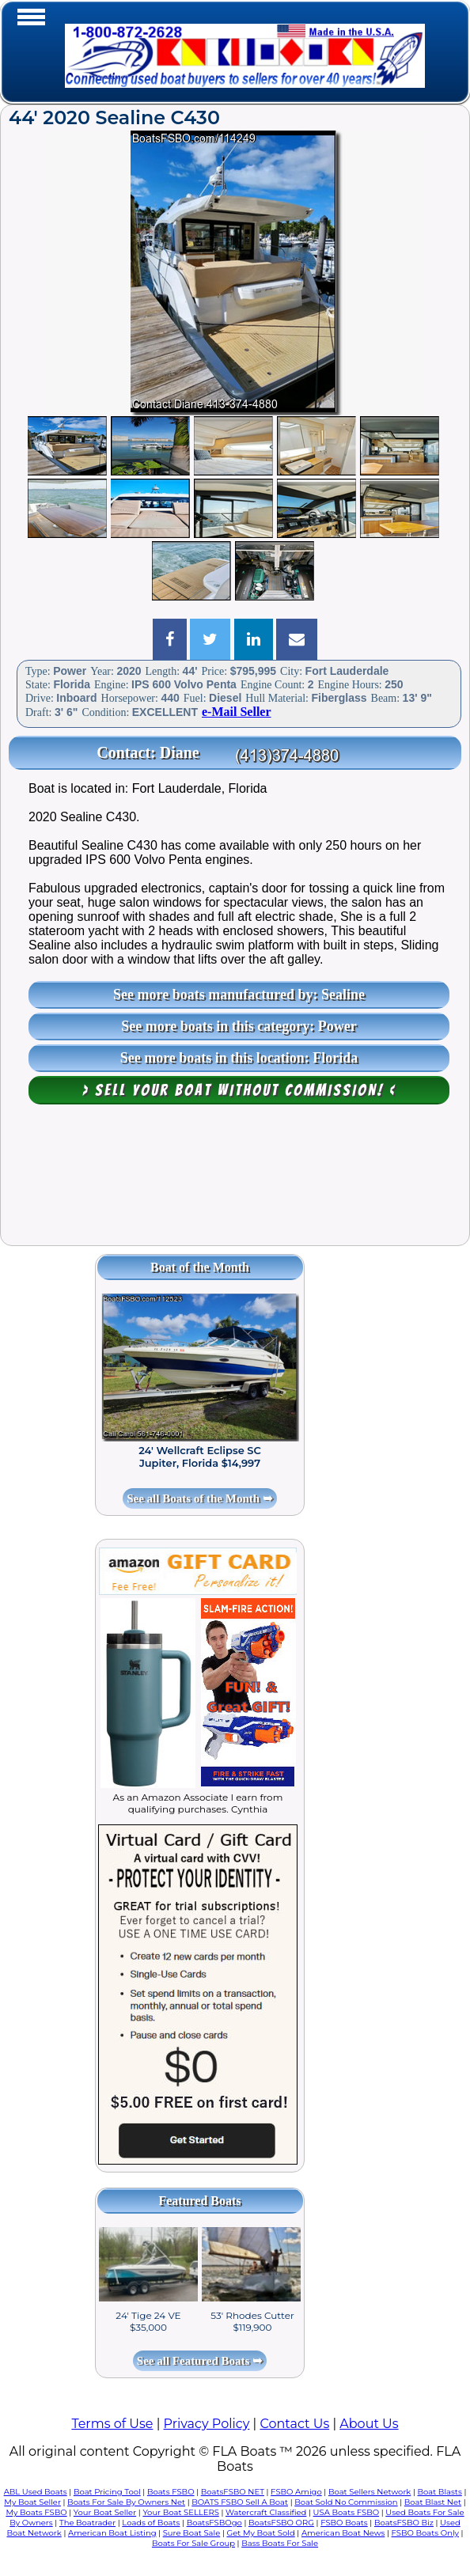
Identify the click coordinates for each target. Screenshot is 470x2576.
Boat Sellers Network (369, 2492)
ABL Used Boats (35, 2492)
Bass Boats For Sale (279, 2543)
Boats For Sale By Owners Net (126, 2502)
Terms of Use (112, 2423)
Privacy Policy (207, 2423)
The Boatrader (87, 2522)
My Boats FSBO (36, 2512)
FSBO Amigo (296, 2492)
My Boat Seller (32, 2502)
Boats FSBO (171, 2492)
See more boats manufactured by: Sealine (239, 994)
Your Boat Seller (105, 2512)
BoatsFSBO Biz (404, 2522)
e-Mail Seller (236, 711)
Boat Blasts (440, 2492)
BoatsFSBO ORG (281, 2522)
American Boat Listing (112, 2533)
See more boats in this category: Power (239, 1026)
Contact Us (294, 2423)
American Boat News (343, 2533)
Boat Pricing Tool (107, 2492)
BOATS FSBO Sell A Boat (239, 2502)
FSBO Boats (344, 2522)
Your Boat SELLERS (180, 2512)
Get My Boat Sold (260, 2533)
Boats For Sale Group (193, 2543)
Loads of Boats (151, 2522)
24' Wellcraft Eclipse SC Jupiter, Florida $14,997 (199, 1456)
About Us (368, 2423)
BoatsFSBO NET (232, 2492)
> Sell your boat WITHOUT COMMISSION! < (239, 1090)
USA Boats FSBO (346, 2512)
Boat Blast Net (432, 2502)
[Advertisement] (235, 1182)
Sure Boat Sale (192, 2533)
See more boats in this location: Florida (239, 1058)
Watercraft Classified (266, 2512)
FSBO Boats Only (425, 2533)
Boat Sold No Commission (345, 2502)
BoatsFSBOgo (214, 2522)
